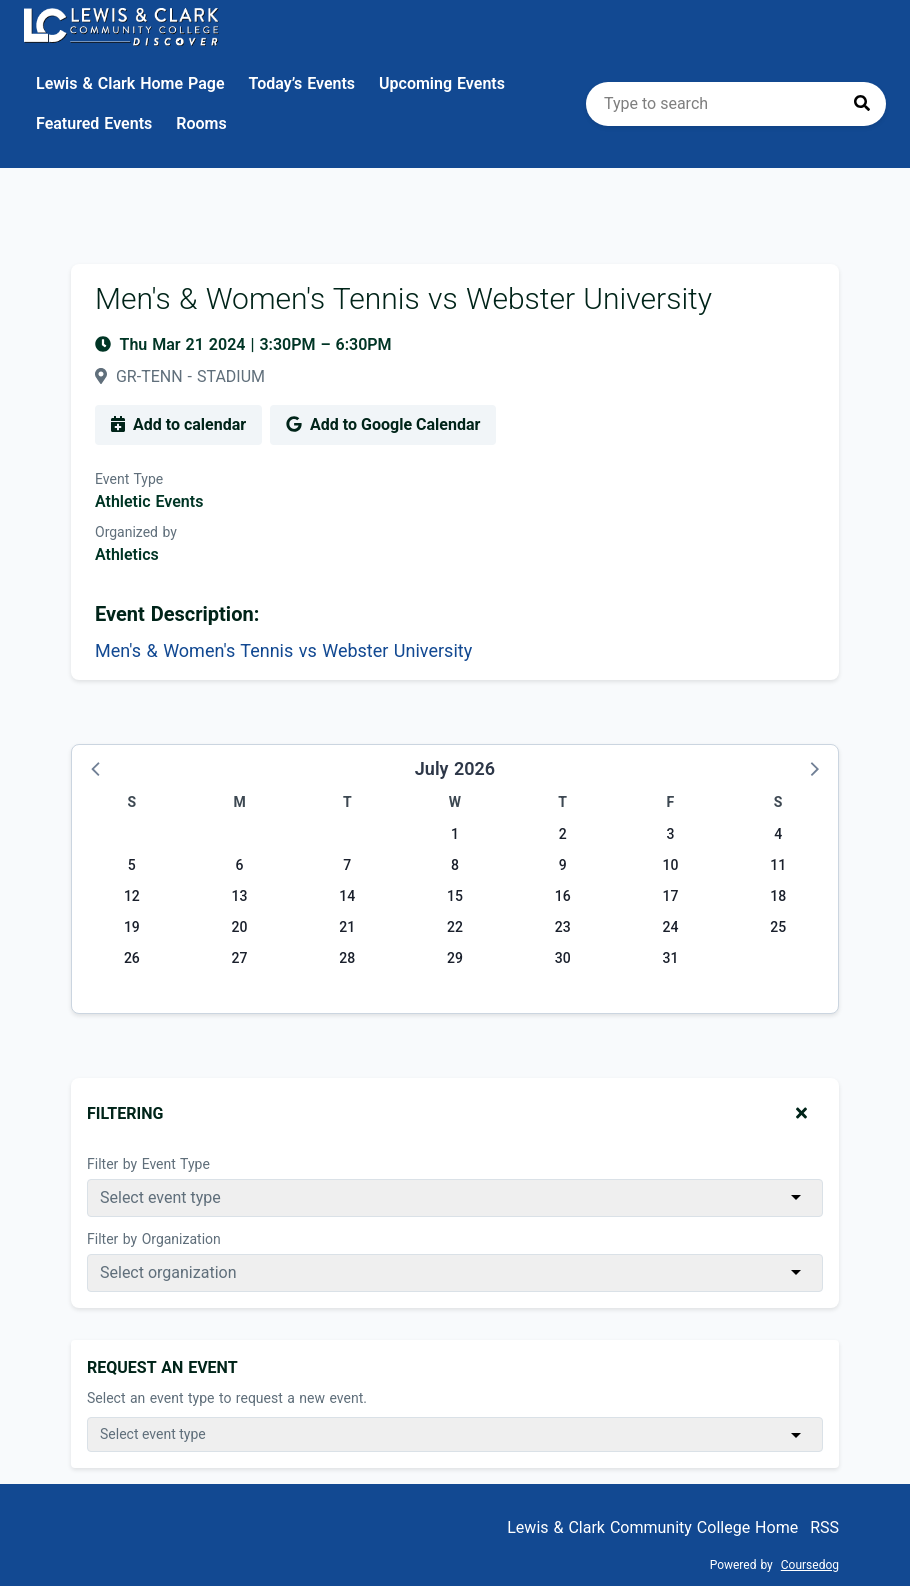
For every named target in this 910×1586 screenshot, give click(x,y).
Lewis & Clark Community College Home (652, 1527)
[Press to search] (862, 104)
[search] (736, 104)
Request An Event (162, 1367)
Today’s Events (302, 83)
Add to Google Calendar (383, 424)
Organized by (136, 532)
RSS (824, 1527)
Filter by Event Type (148, 1164)
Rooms (201, 123)
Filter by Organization (154, 1239)
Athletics (127, 554)
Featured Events (94, 123)
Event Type (129, 479)
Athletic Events (149, 501)
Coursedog (810, 1565)
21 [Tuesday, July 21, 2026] (347, 927)
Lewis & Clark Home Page (130, 83)
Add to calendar (178, 424)
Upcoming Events (442, 83)
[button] (97, 768)
